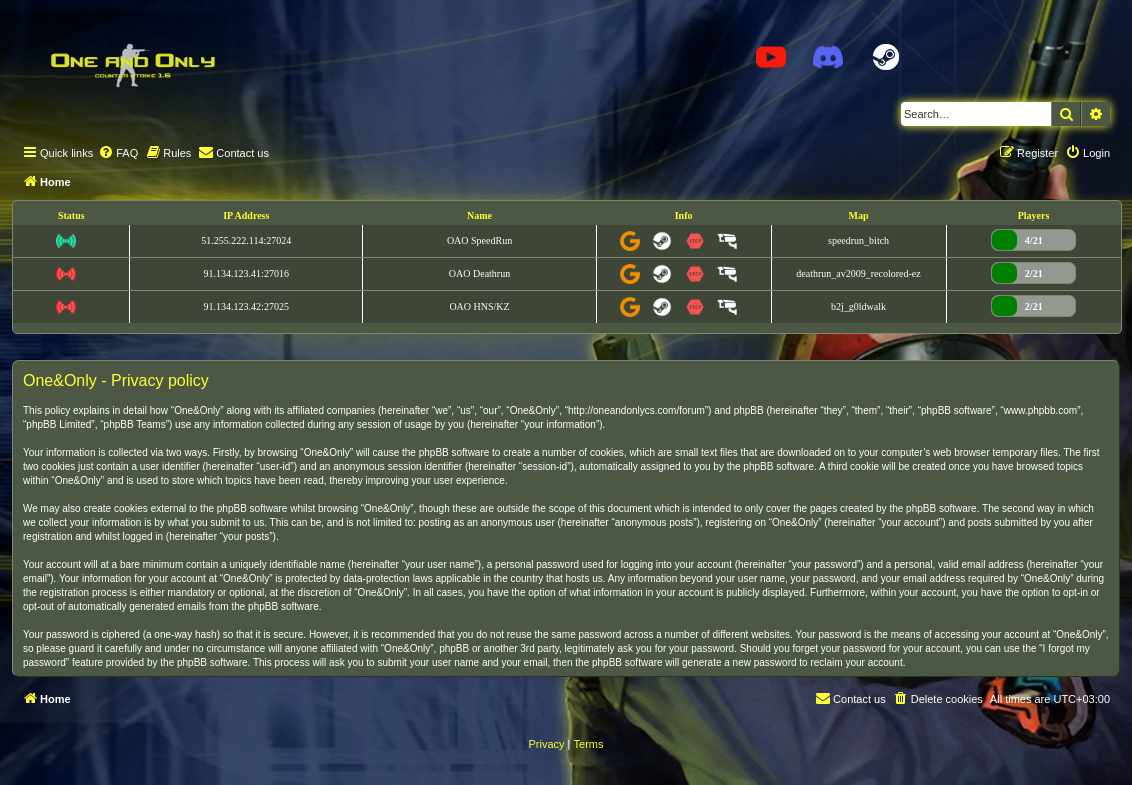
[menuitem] (118, 153)
